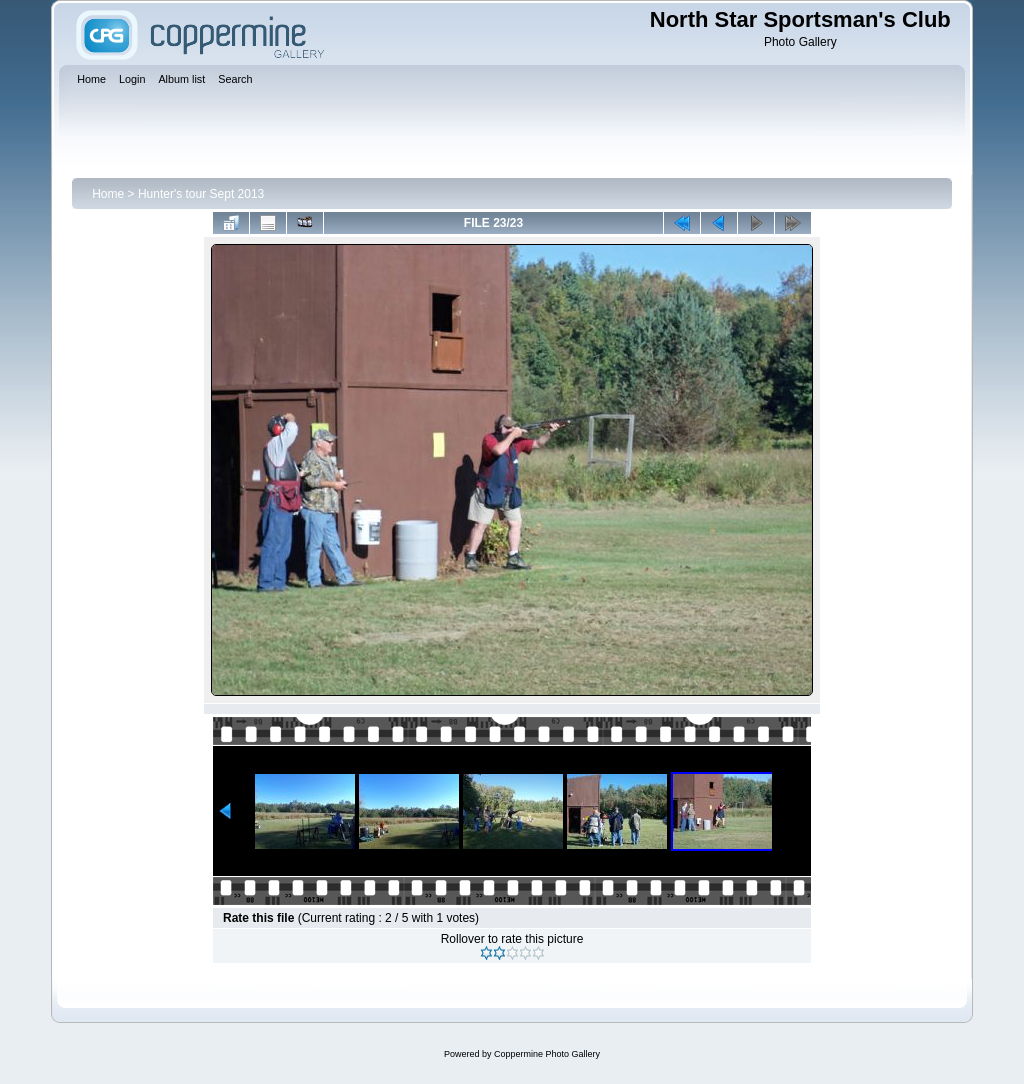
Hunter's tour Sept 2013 (201, 194)
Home (108, 194)
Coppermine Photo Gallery (547, 1054)
